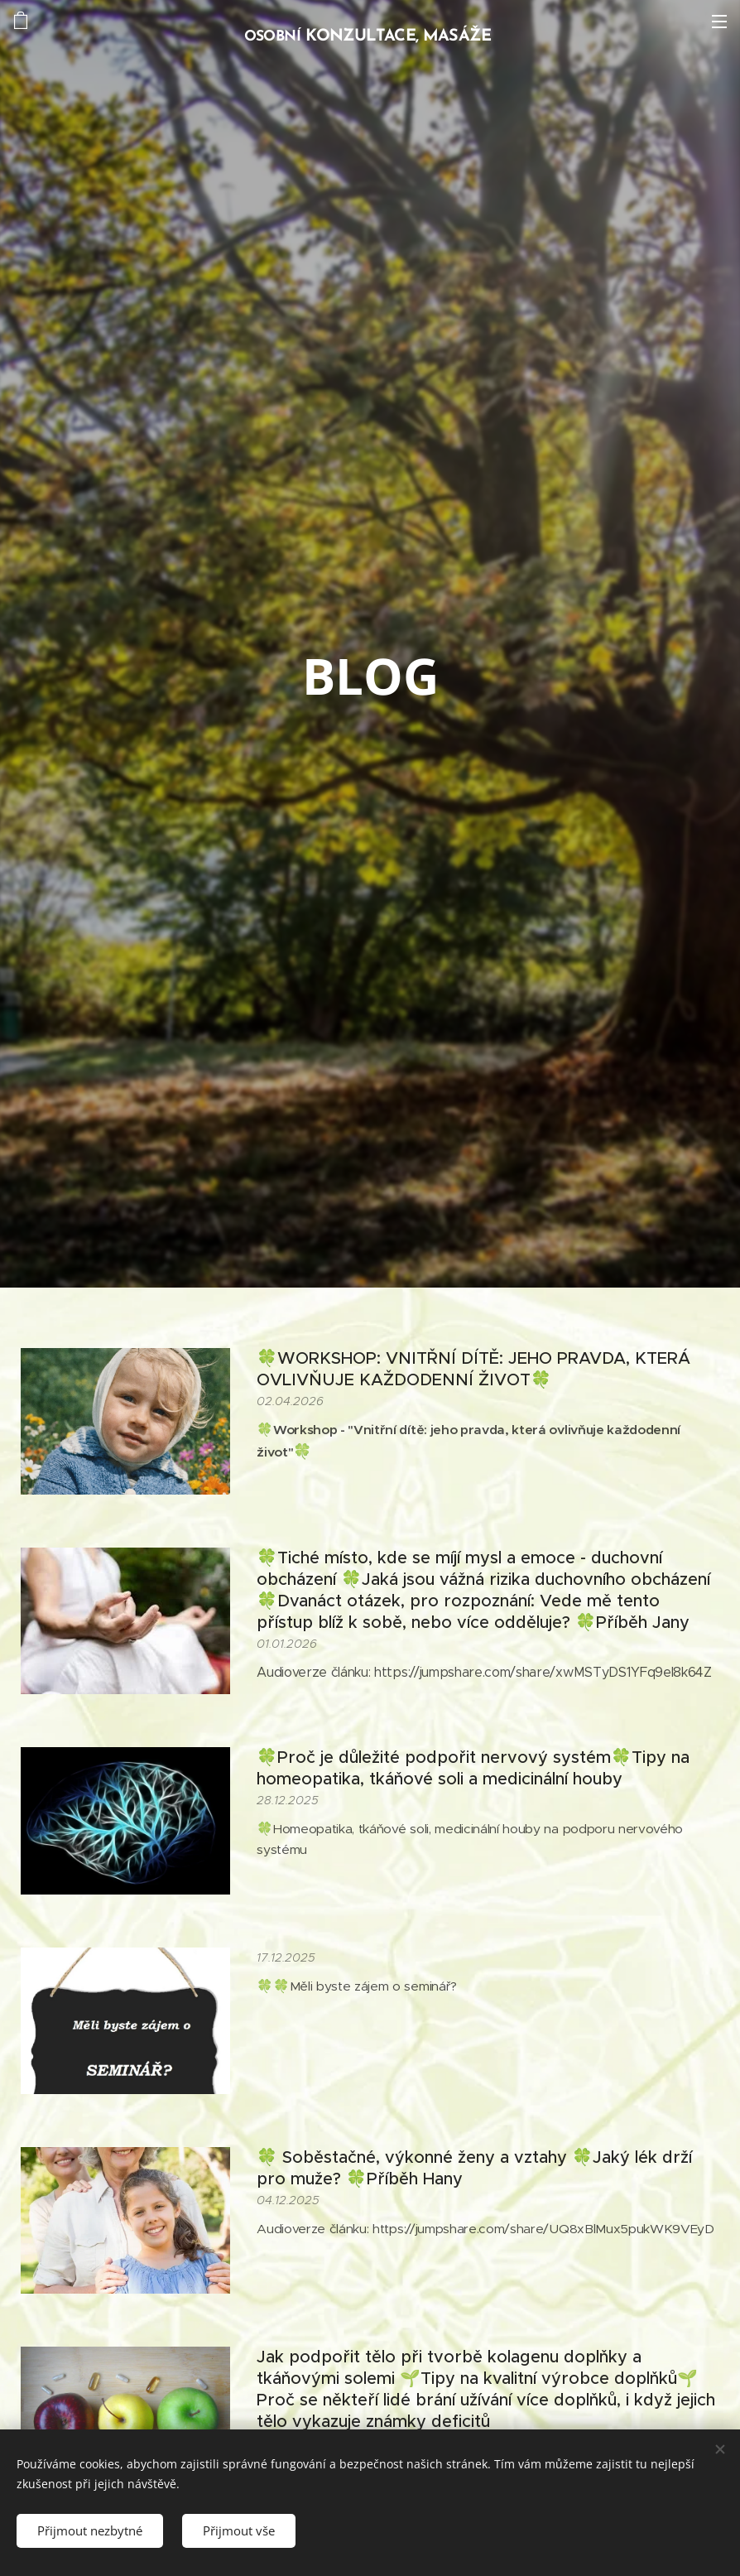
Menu (719, 21)
